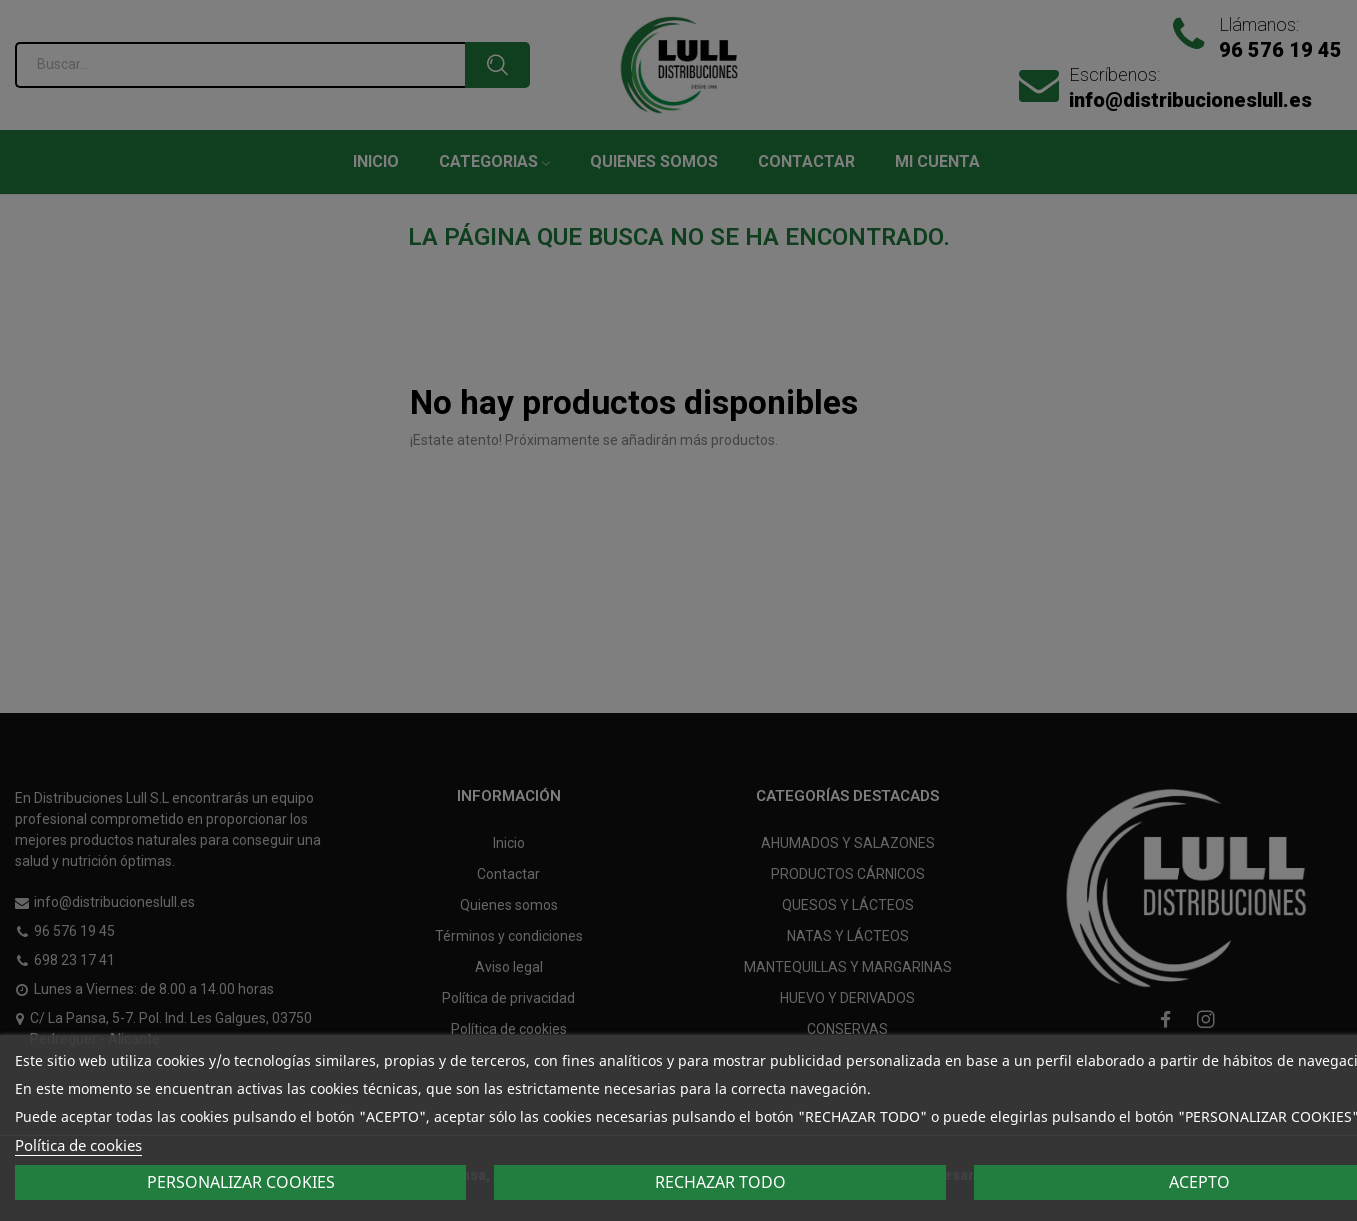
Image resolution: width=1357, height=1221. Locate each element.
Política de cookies (78, 1145)
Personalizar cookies (241, 1182)
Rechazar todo (720, 1182)
